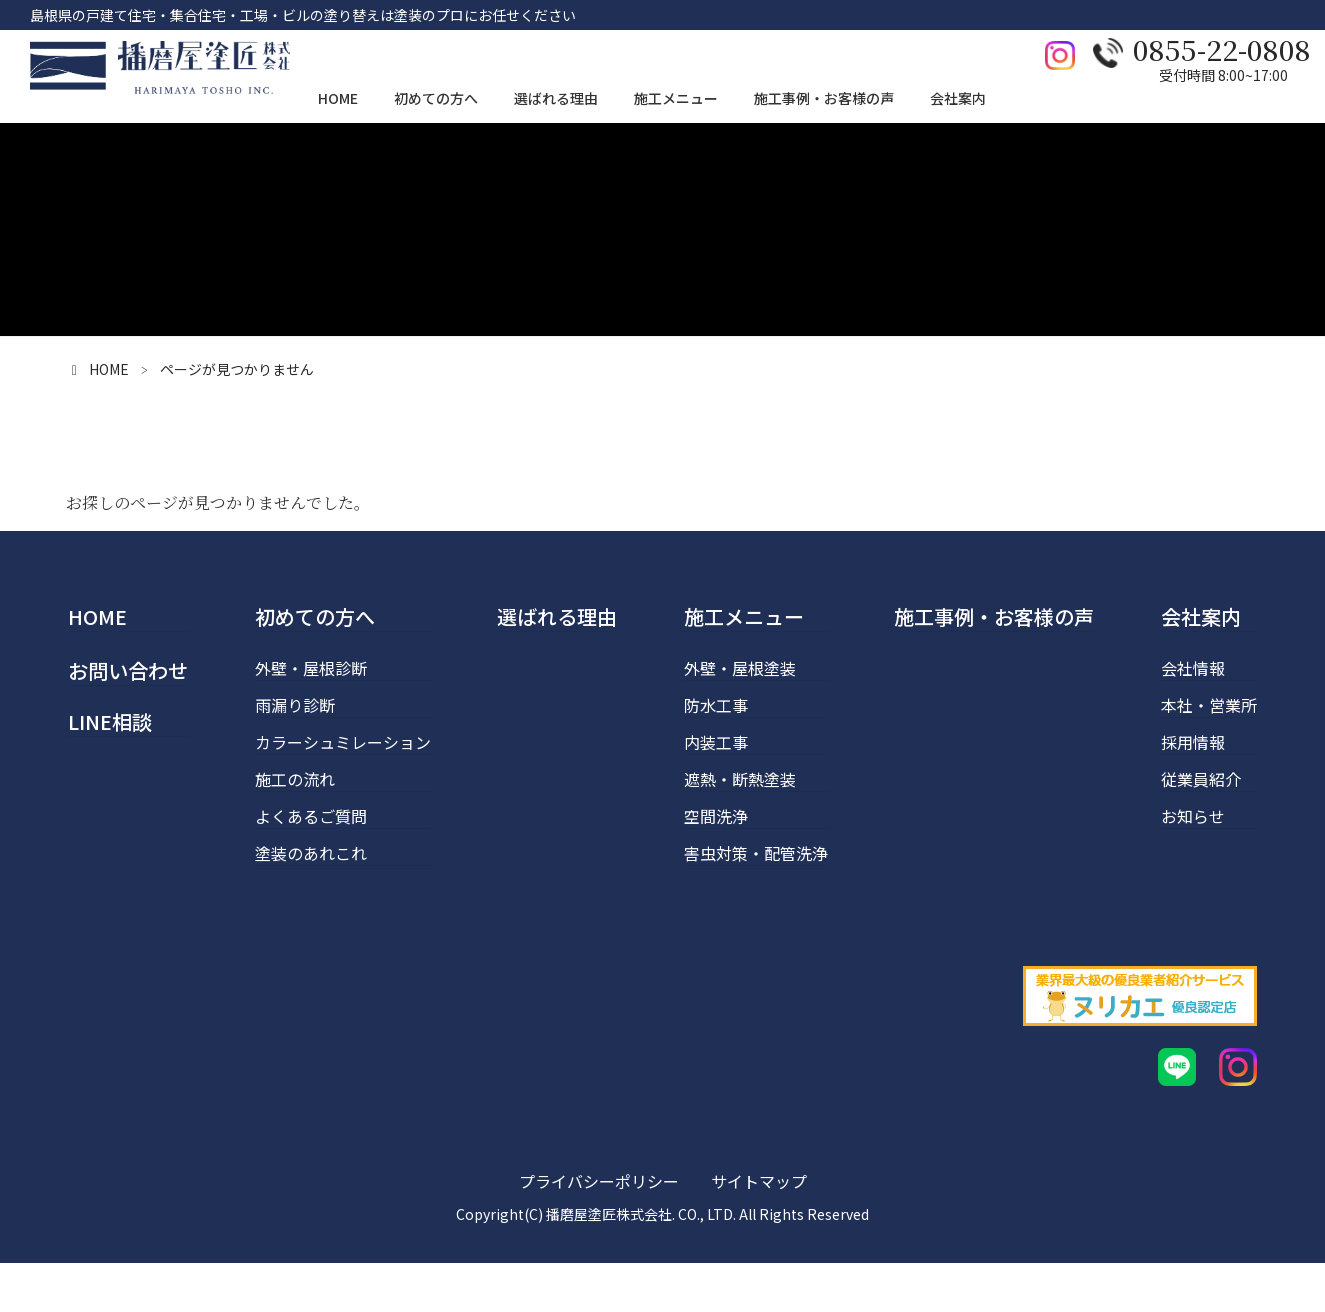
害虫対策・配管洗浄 (756, 853)
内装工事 (716, 742)
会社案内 (1201, 616)
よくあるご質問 (311, 816)
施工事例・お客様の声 (994, 616)
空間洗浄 (716, 816)
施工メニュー (744, 616)
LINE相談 (110, 721)
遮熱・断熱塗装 (740, 779)
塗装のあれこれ (311, 853)
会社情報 (1193, 668)
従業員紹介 (1201, 779)
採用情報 (1193, 742)
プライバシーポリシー (599, 1230)
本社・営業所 (1209, 705)
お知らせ (1193, 816)
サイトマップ (759, 1230)
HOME (97, 616)
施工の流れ (295, 779)
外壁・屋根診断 (311, 668)
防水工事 (716, 705)
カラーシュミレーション (343, 742)
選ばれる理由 (557, 616)
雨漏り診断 (295, 705)
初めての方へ (315, 616)
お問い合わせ (128, 670)
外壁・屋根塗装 (740, 668)
